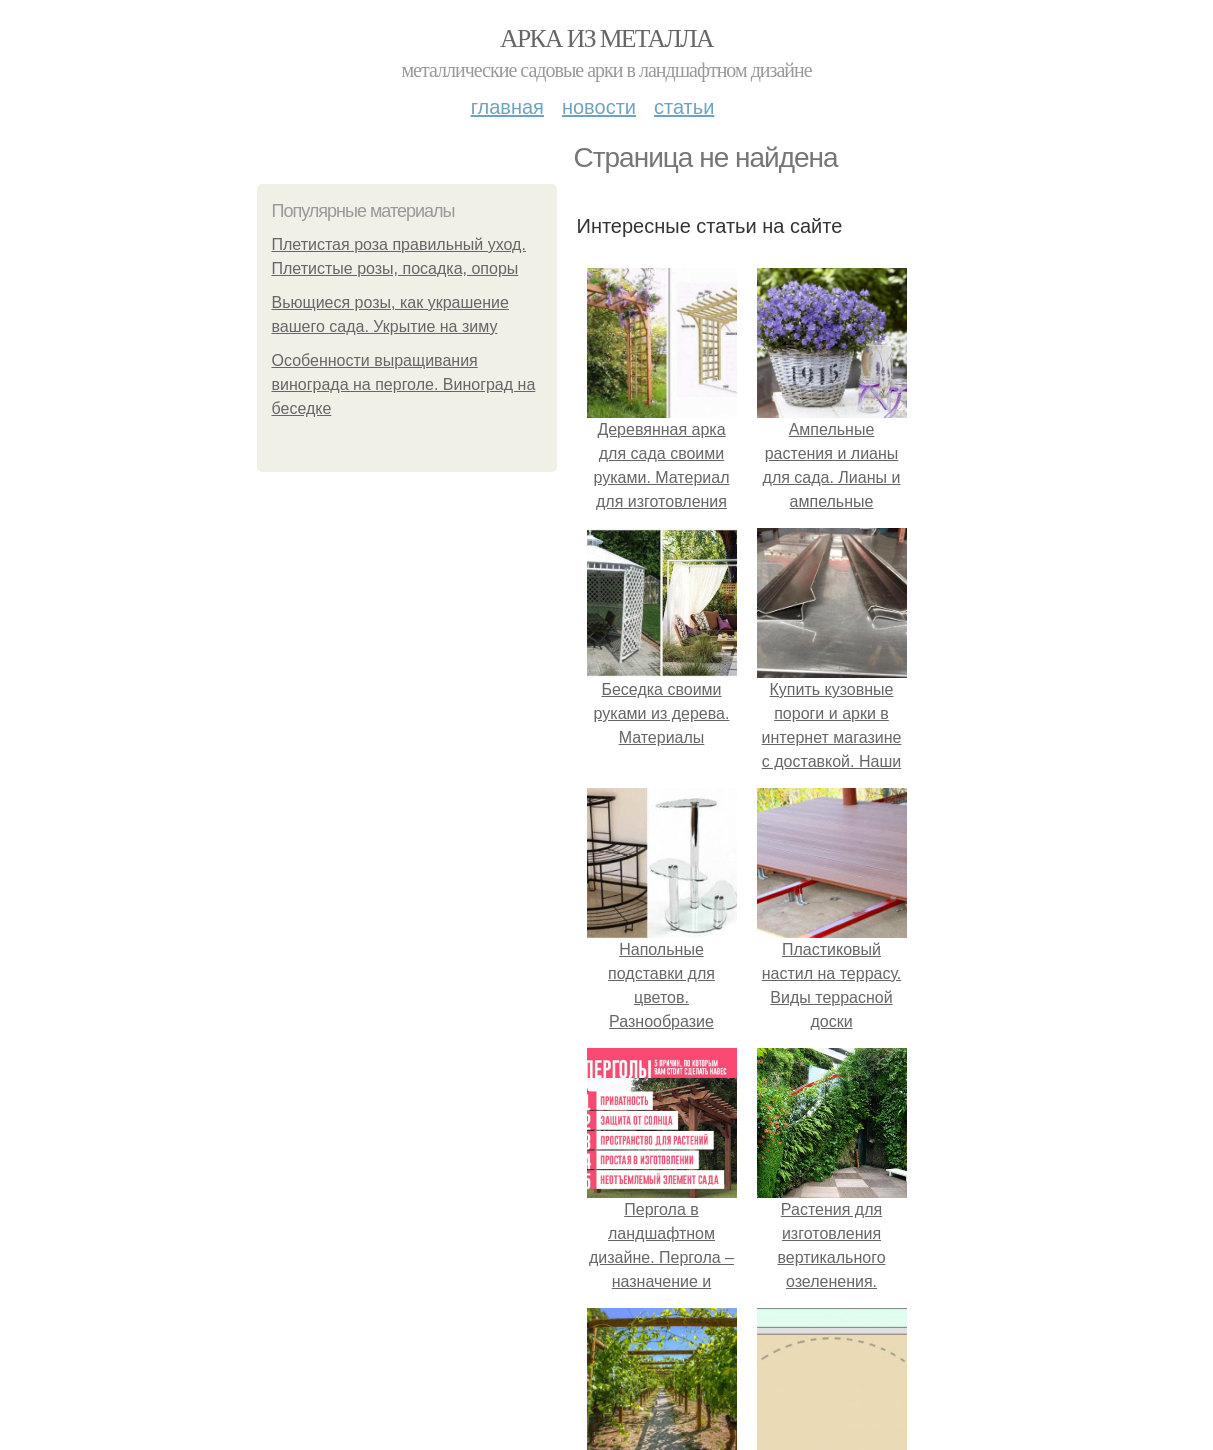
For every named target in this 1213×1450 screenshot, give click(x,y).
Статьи (684, 107)
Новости (599, 107)
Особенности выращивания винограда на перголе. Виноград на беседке (404, 384)
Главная (507, 107)
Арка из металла (606, 38)
